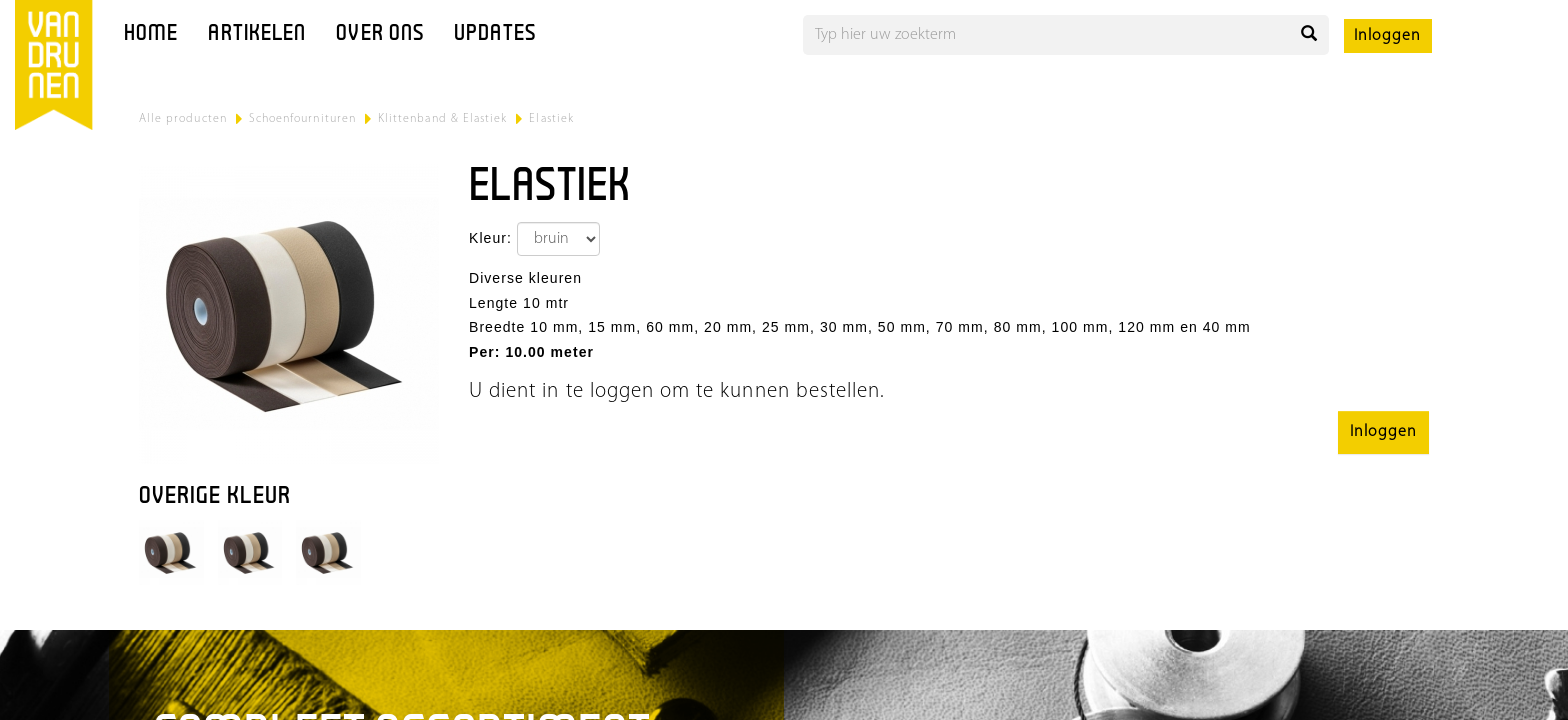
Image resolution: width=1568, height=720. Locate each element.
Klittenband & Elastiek (442, 119)
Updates (495, 34)
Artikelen (257, 34)
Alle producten (183, 119)
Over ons (380, 34)
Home (151, 34)
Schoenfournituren (302, 119)
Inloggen (1387, 36)
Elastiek (551, 119)
